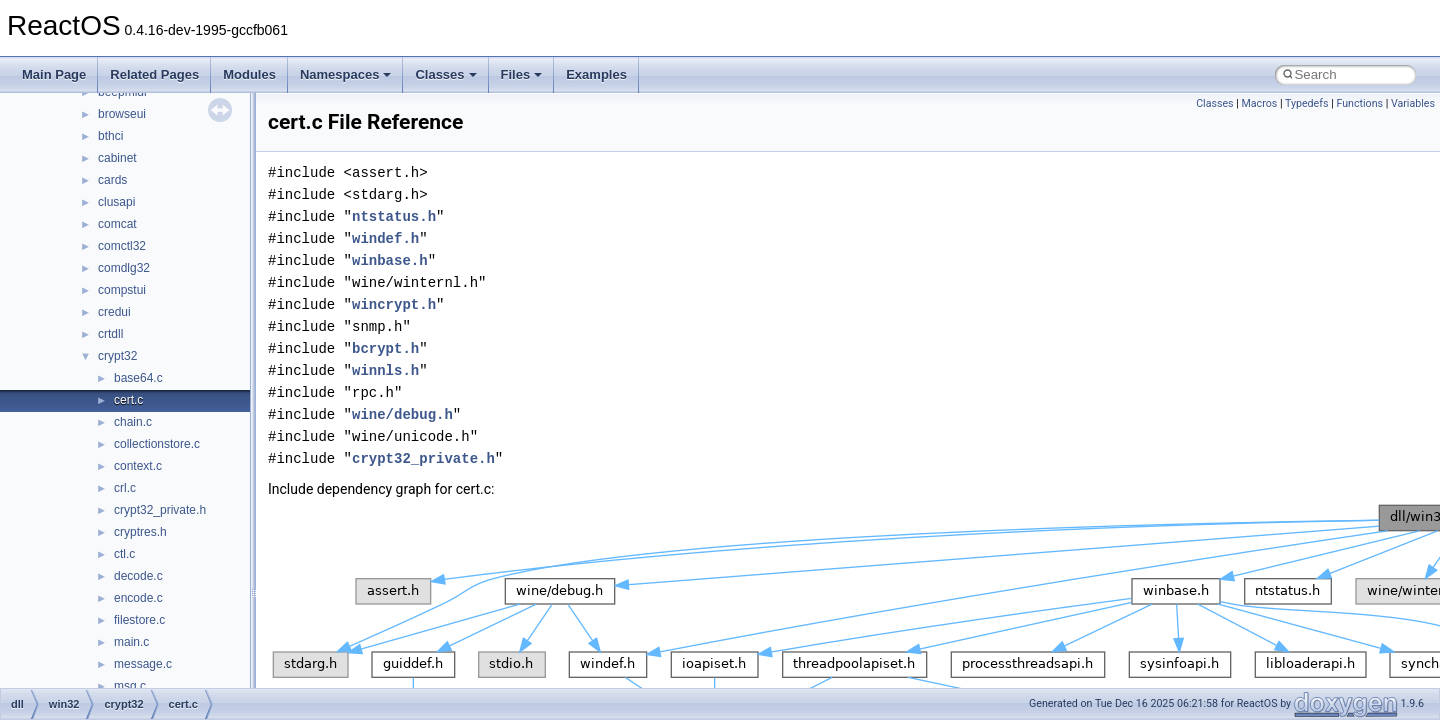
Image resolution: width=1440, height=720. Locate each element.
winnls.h (385, 370)
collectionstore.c (157, 444)
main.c (131, 642)
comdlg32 (124, 268)
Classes (445, 74)
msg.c (130, 686)
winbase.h (390, 260)
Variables (1413, 103)
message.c (143, 664)
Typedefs (1307, 103)
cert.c (128, 400)
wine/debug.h (402, 414)
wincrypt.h (394, 304)
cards (112, 180)
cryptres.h (140, 532)
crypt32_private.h (160, 510)
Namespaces (346, 74)
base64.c (138, 378)
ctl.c (124, 554)
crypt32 (117, 356)
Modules (249, 74)
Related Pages (154, 74)
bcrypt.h (385, 348)
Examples (596, 74)
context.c (138, 466)
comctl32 (122, 246)
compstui (122, 290)
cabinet (117, 158)
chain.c (133, 422)
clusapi (116, 202)
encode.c (138, 598)
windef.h (385, 238)
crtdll (110, 334)
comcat (117, 224)
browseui (122, 114)
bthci (110, 136)
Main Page (54, 74)
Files (522, 74)
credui (114, 312)
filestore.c (139, 620)
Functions (1359, 103)
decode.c (138, 576)
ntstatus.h (394, 216)
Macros (1260, 103)
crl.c (125, 488)
